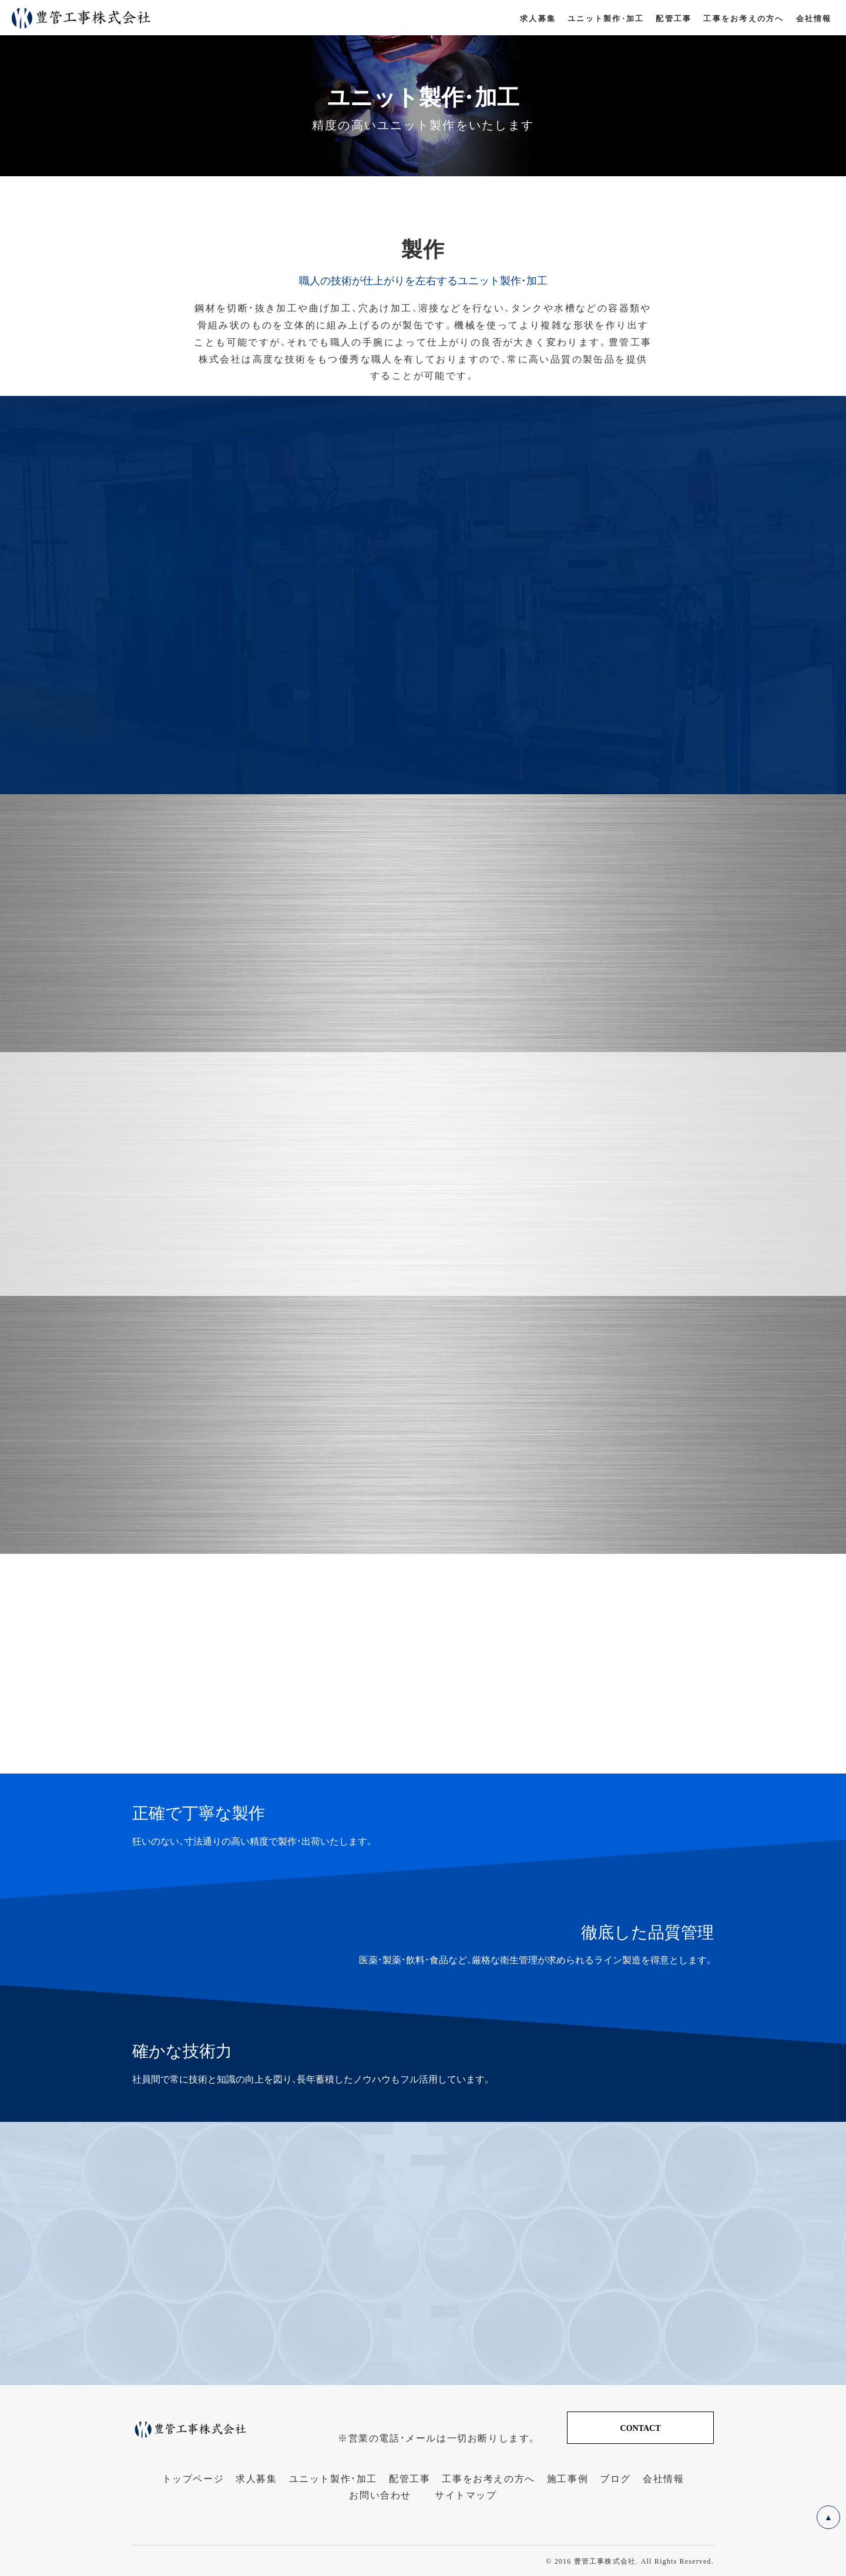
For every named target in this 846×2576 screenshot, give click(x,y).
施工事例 (567, 2478)
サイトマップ (466, 2494)
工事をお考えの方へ (488, 2478)
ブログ (615, 2478)
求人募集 (256, 2478)
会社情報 (663, 2478)
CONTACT (640, 2427)
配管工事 (409, 2478)
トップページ (193, 2478)
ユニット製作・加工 (333, 2478)
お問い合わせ (380, 2494)
